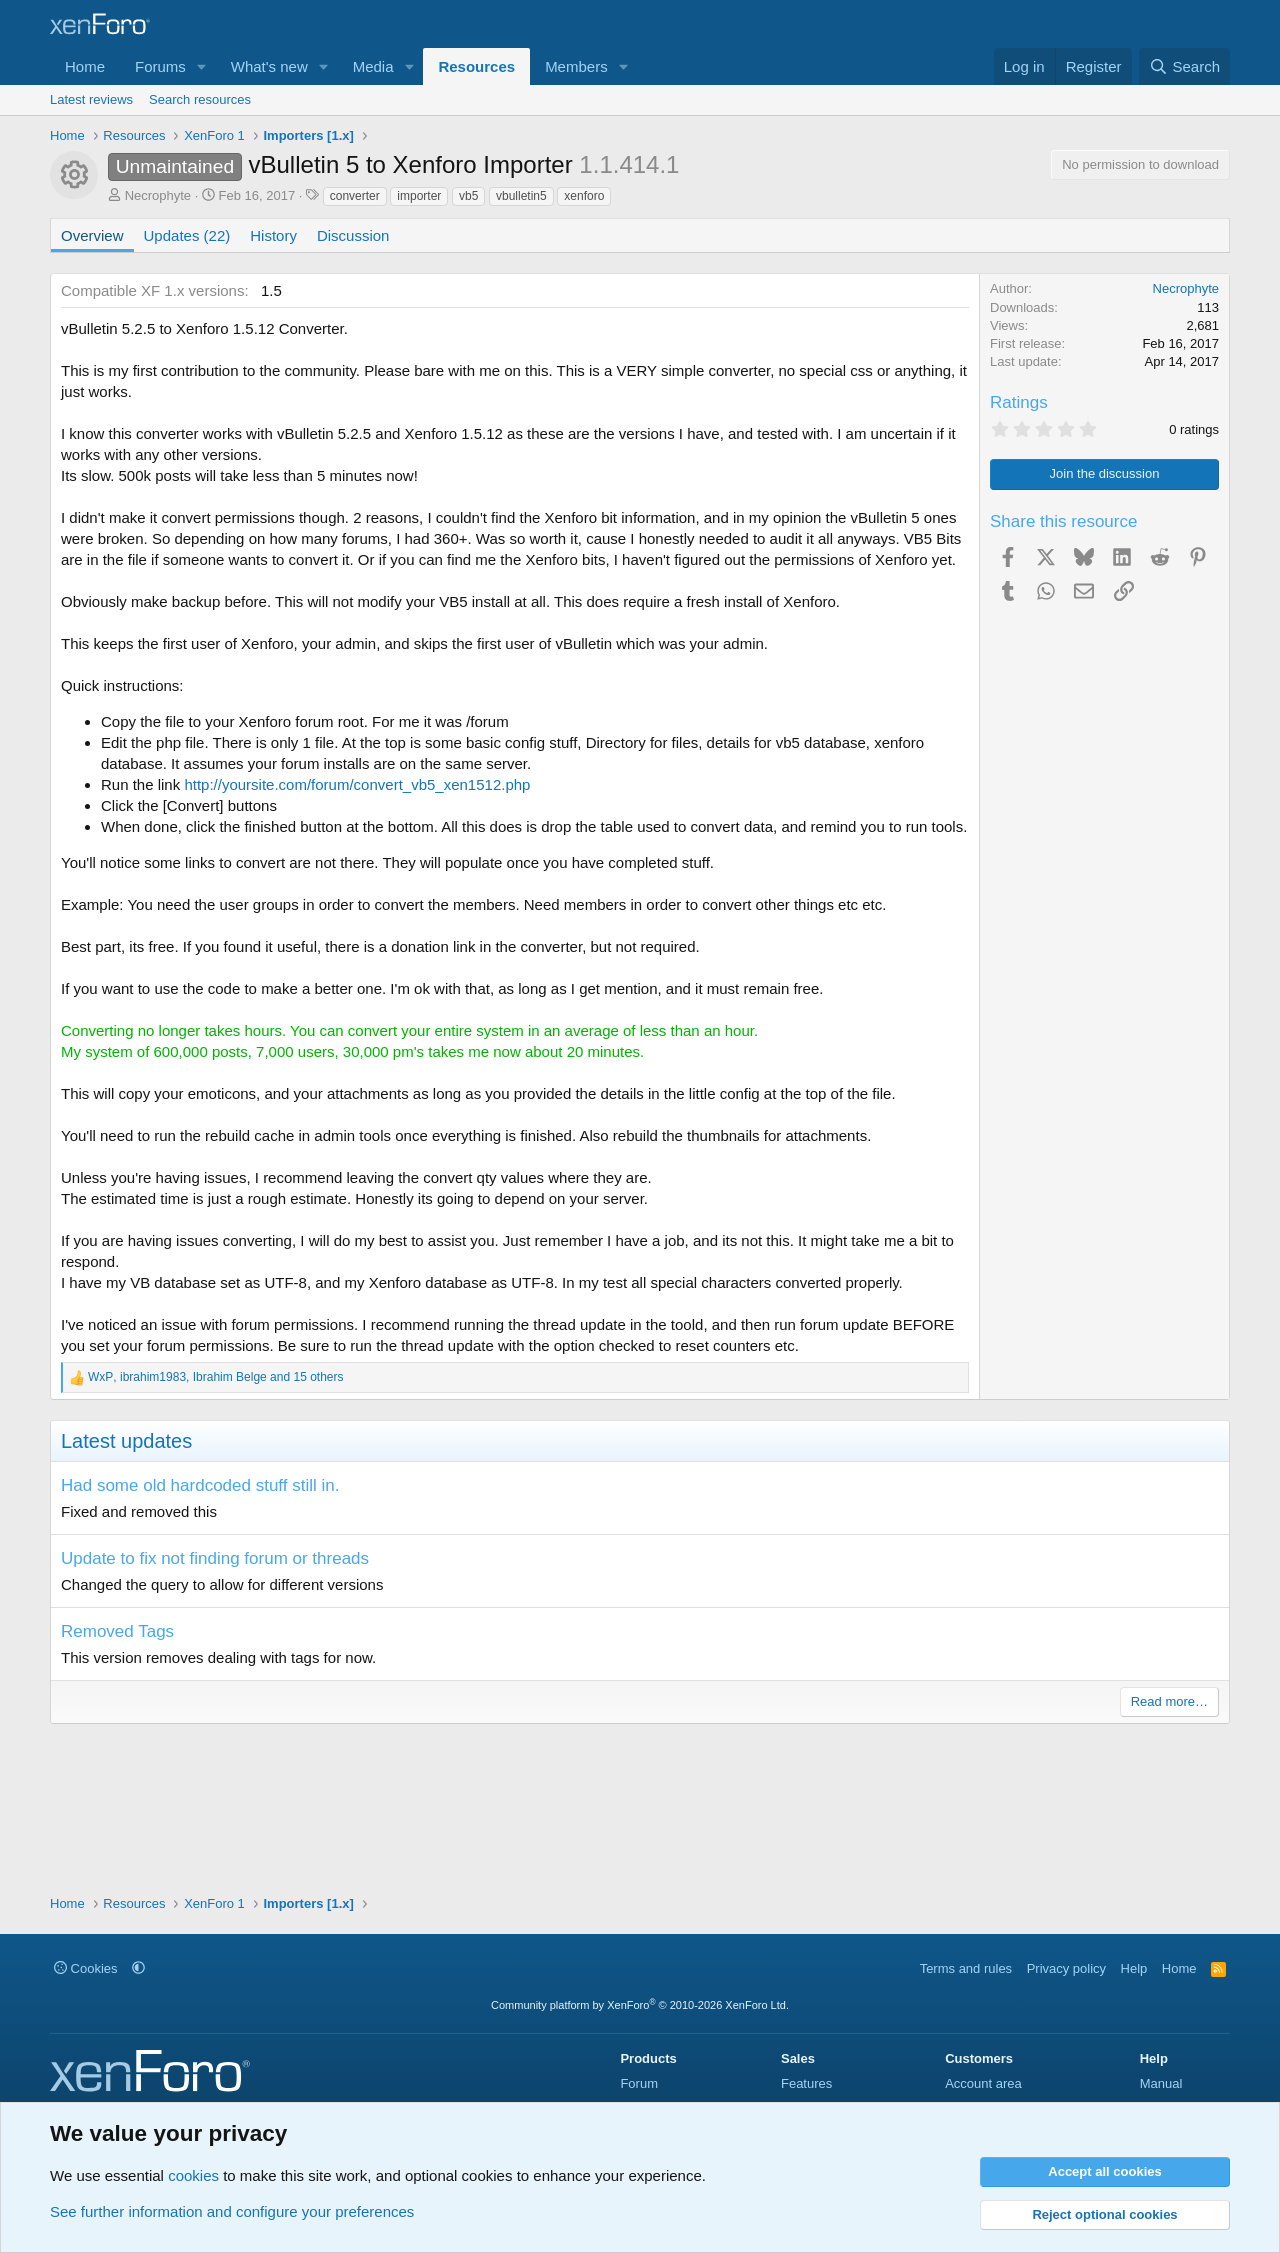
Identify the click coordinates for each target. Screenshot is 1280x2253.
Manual (1161, 2083)
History (273, 235)
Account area (983, 2083)
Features (806, 2083)
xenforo (584, 196)
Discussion (353, 235)
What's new (269, 66)
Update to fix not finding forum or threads (215, 1558)
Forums (160, 66)
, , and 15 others (216, 1377)
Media (373, 66)
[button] (202, 66)
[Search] (1184, 66)
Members (576, 66)
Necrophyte (158, 195)
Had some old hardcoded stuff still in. (200, 1485)
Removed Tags (117, 1631)
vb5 (468, 196)
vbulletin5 (521, 196)
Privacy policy (1066, 1968)
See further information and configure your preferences (232, 2211)
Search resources (200, 99)
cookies (193, 2175)
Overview (92, 235)
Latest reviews (91, 99)
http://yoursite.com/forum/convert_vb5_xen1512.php (357, 784)
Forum (639, 2083)
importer (419, 196)
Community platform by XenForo (640, 2005)
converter (355, 196)
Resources (476, 66)
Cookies (86, 1968)
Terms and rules (966, 1968)
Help (1134, 1968)
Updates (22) (187, 235)
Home (85, 66)
